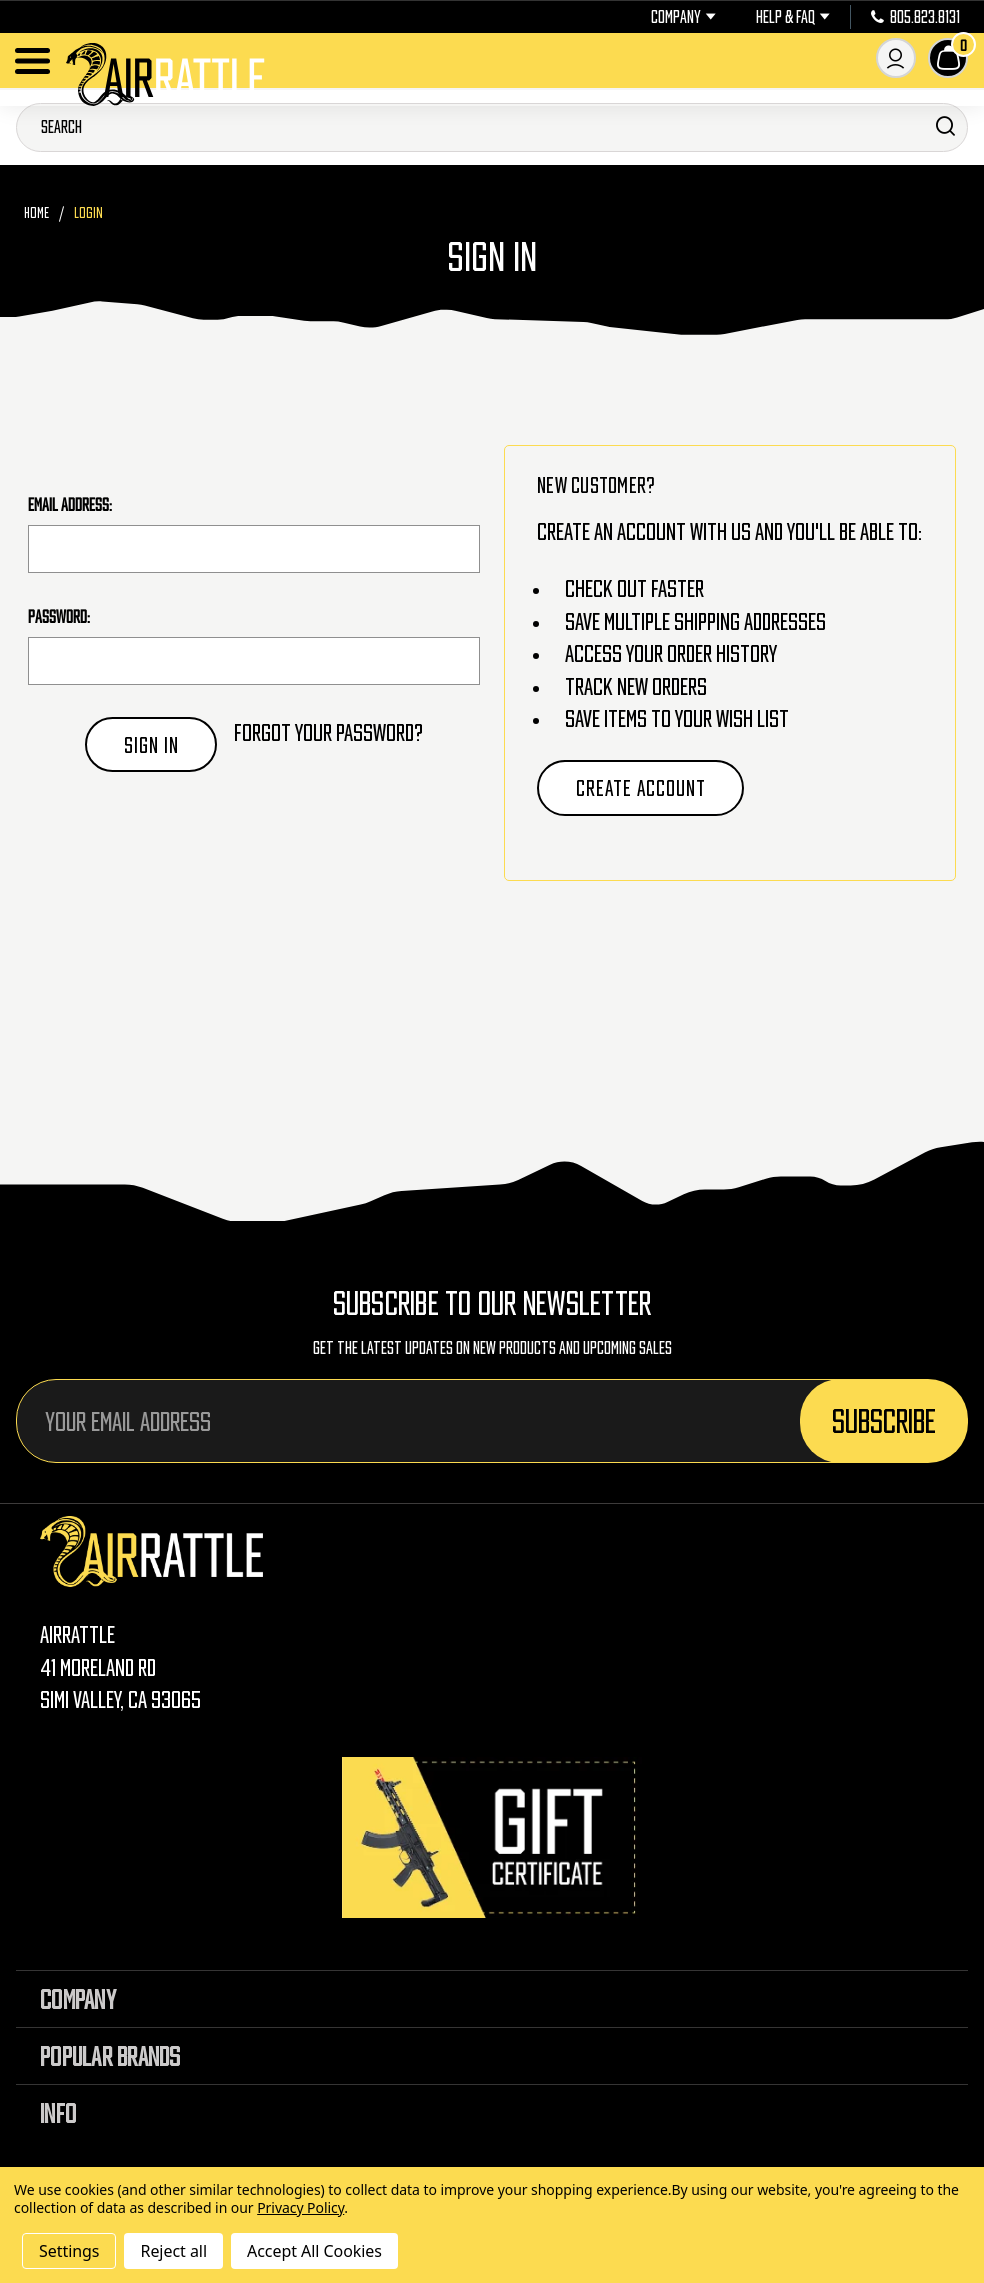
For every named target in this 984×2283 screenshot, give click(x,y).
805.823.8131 (915, 17)
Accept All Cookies (314, 2251)
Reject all (173, 2251)
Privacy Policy (300, 2207)
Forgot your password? (328, 732)
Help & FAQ (793, 17)
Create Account (641, 788)
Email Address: (70, 505)
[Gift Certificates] (492, 1837)
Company (683, 17)
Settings (69, 2251)
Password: (59, 617)
